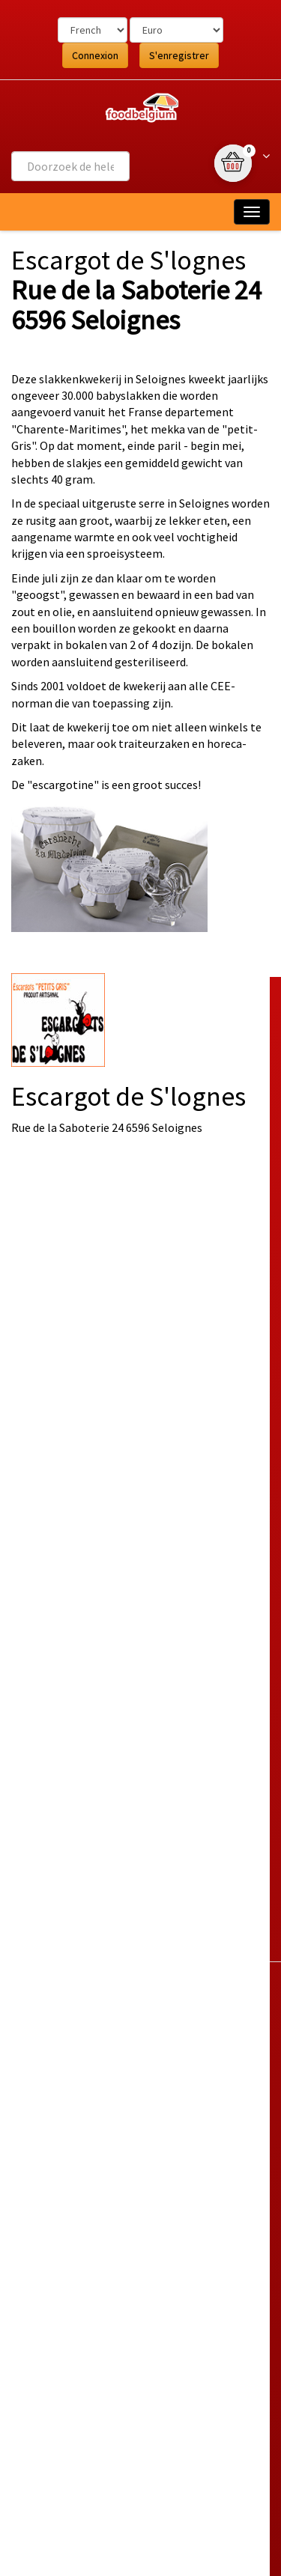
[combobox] (70, 166)
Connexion (95, 55)
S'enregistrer (179, 55)
